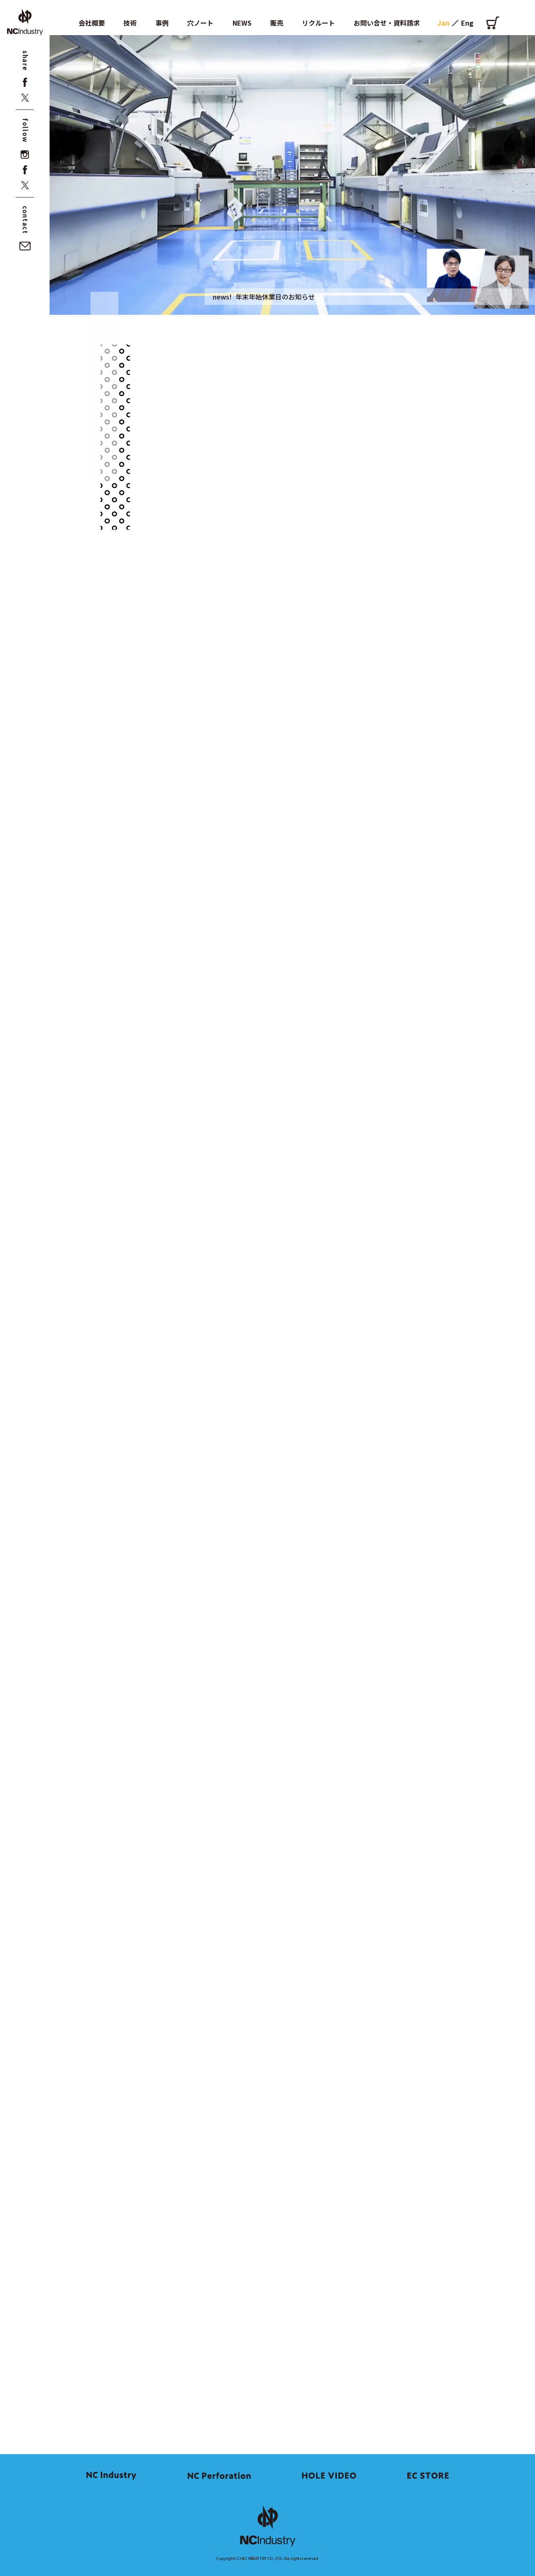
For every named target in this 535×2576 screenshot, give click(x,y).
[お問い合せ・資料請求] (25, 246)
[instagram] (25, 154)
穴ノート (200, 23)
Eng (467, 23)
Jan (443, 23)
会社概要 (91, 23)
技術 (130, 23)
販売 (276, 23)
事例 (162, 23)
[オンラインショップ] (492, 22)
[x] (25, 97)
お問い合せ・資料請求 (387, 23)
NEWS (242, 23)
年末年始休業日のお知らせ (275, 297)
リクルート (318, 23)
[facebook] (25, 82)
